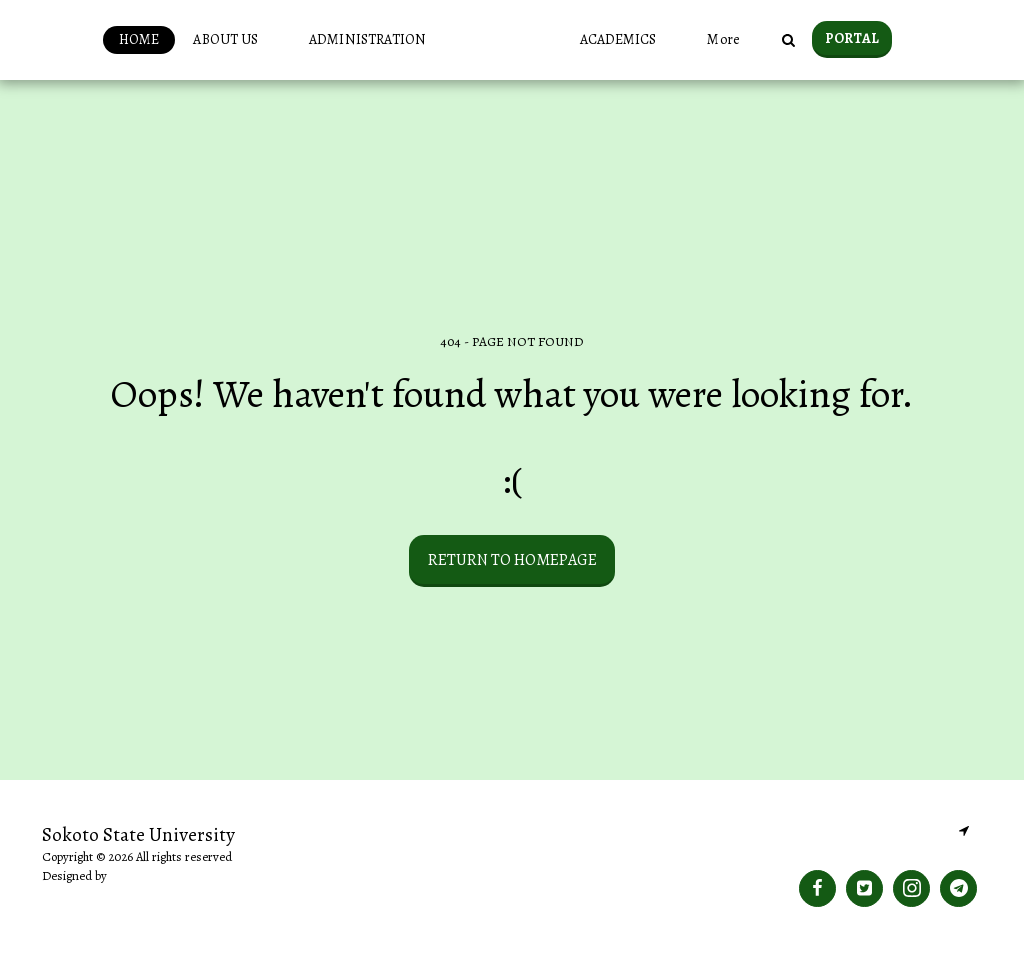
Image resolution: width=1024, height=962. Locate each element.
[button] (199, 40)
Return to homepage (512, 560)
